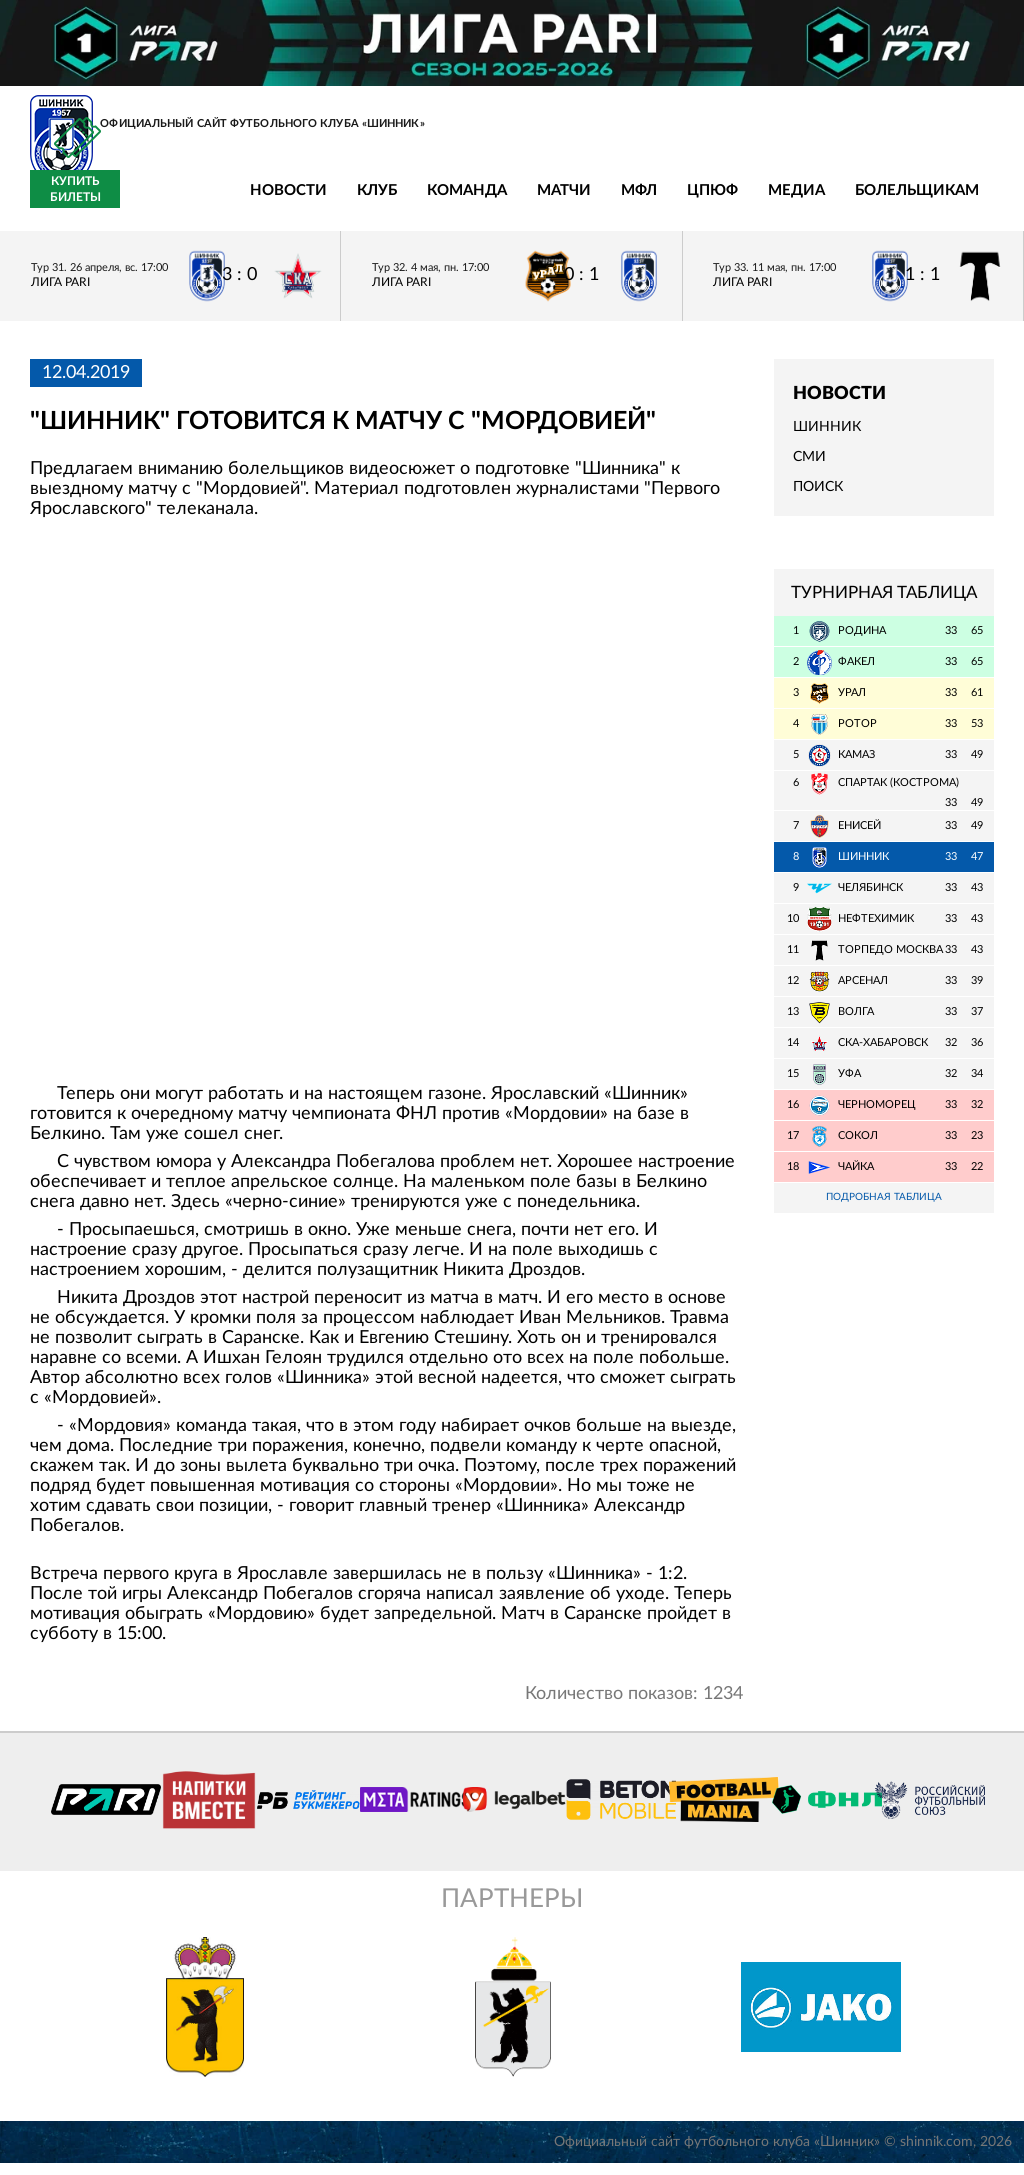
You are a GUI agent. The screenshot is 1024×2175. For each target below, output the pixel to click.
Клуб (231, 202)
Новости (142, 202)
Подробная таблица (884, 1209)
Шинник (827, 439)
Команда (321, 202)
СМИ (809, 469)
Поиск (818, 499)
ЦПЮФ (566, 202)
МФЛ (493, 202)
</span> (386, 810)
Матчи (418, 202)
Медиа (650, 202)
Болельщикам (771, 202)
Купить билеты (949, 201)
